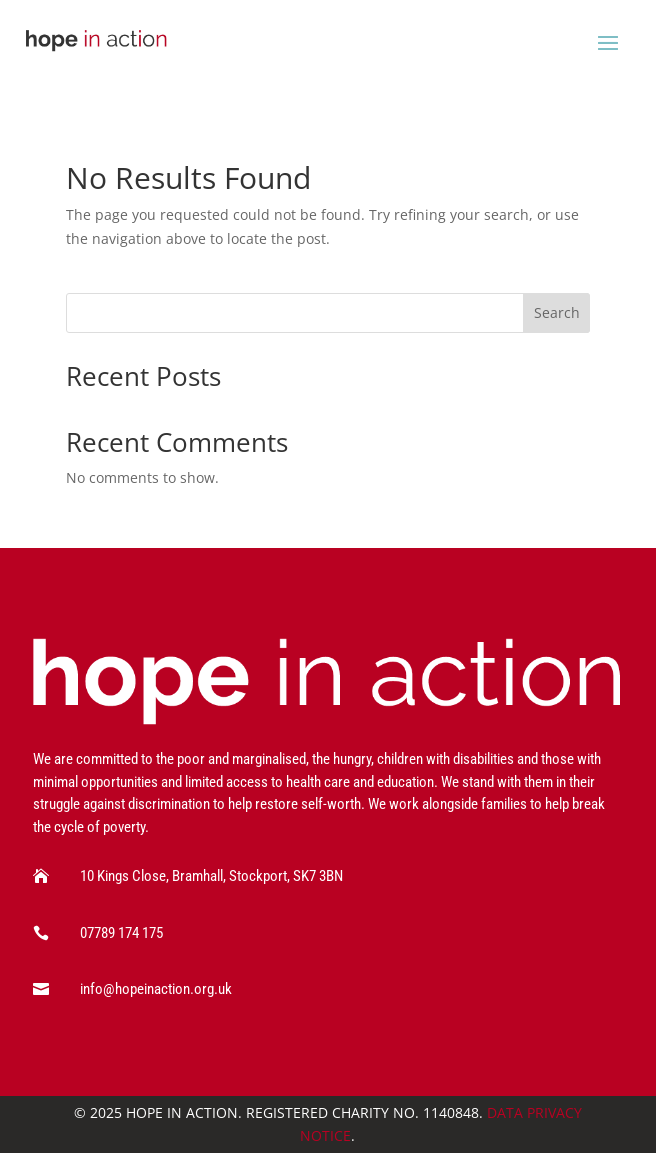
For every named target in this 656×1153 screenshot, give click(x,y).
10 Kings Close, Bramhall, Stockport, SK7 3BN (211, 876)
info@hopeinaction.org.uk (156, 989)
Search (557, 312)
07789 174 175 (121, 933)
